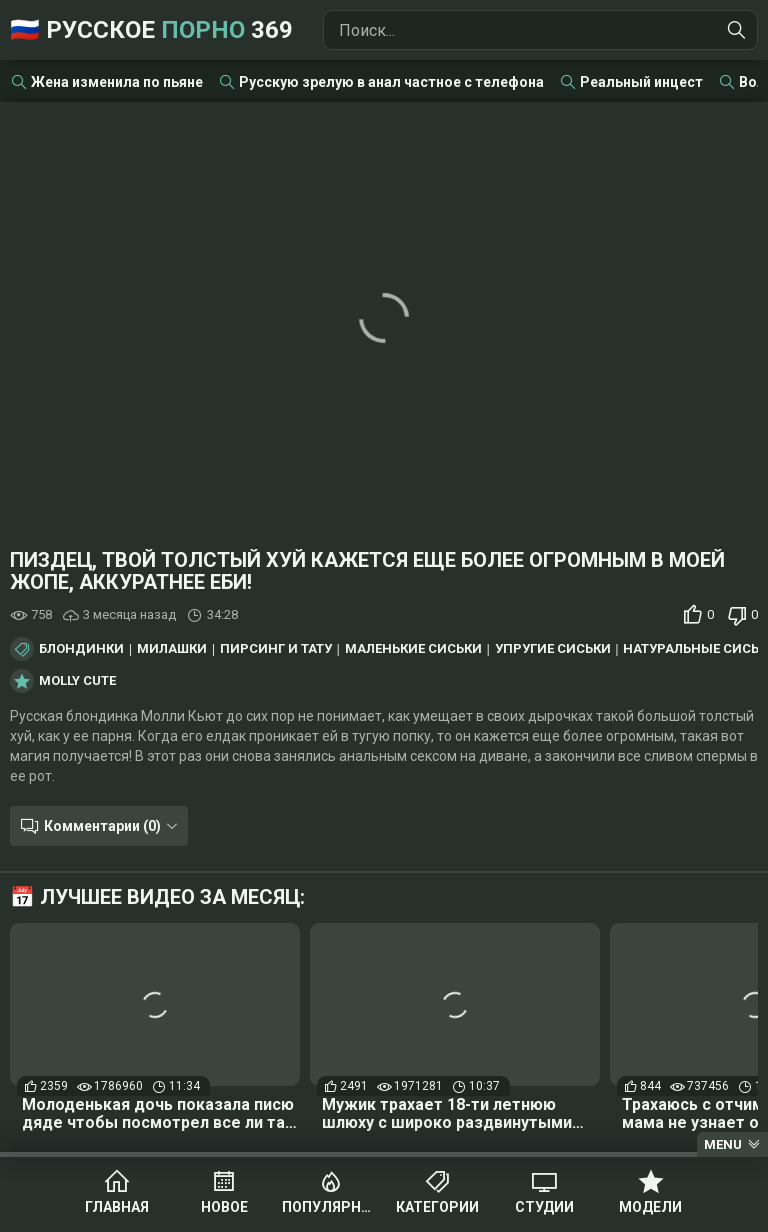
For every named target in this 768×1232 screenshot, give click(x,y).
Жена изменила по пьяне (117, 82)
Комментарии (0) (102, 826)
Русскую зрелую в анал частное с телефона (391, 82)
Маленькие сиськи (413, 649)
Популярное (330, 1207)
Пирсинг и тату (276, 649)
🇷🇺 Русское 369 (151, 30)
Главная (117, 1207)
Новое (224, 1207)
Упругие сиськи (553, 649)
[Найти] (737, 30)
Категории (437, 1207)
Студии (544, 1207)
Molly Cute (77, 681)
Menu (723, 1144)
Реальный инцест (641, 82)
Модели (650, 1207)
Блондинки (81, 649)
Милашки (172, 649)
